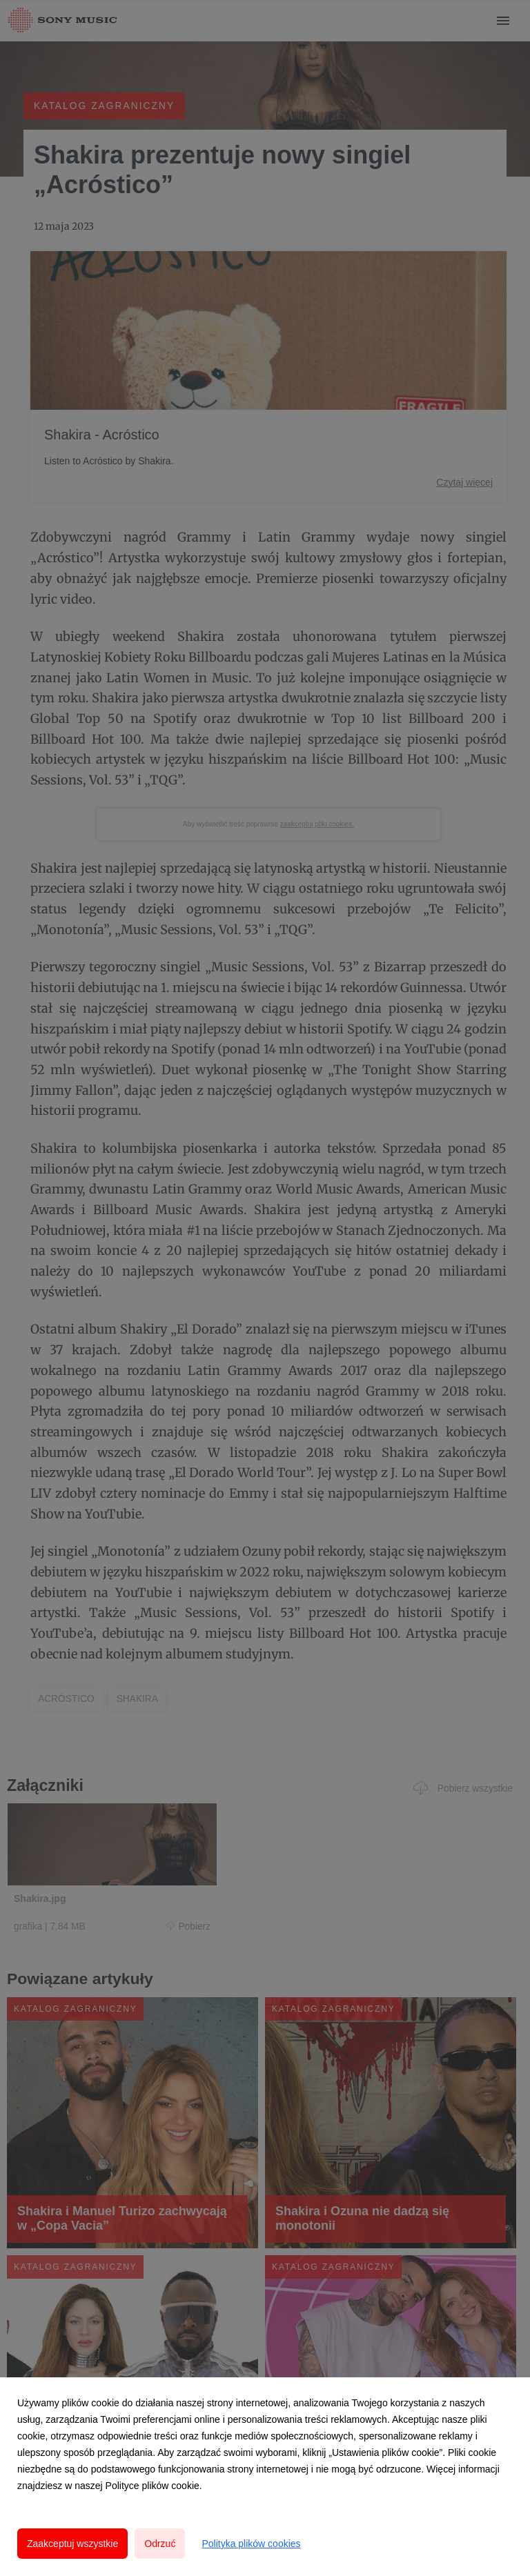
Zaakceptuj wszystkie (72, 2543)
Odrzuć (159, 2543)
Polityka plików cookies (251, 2543)
